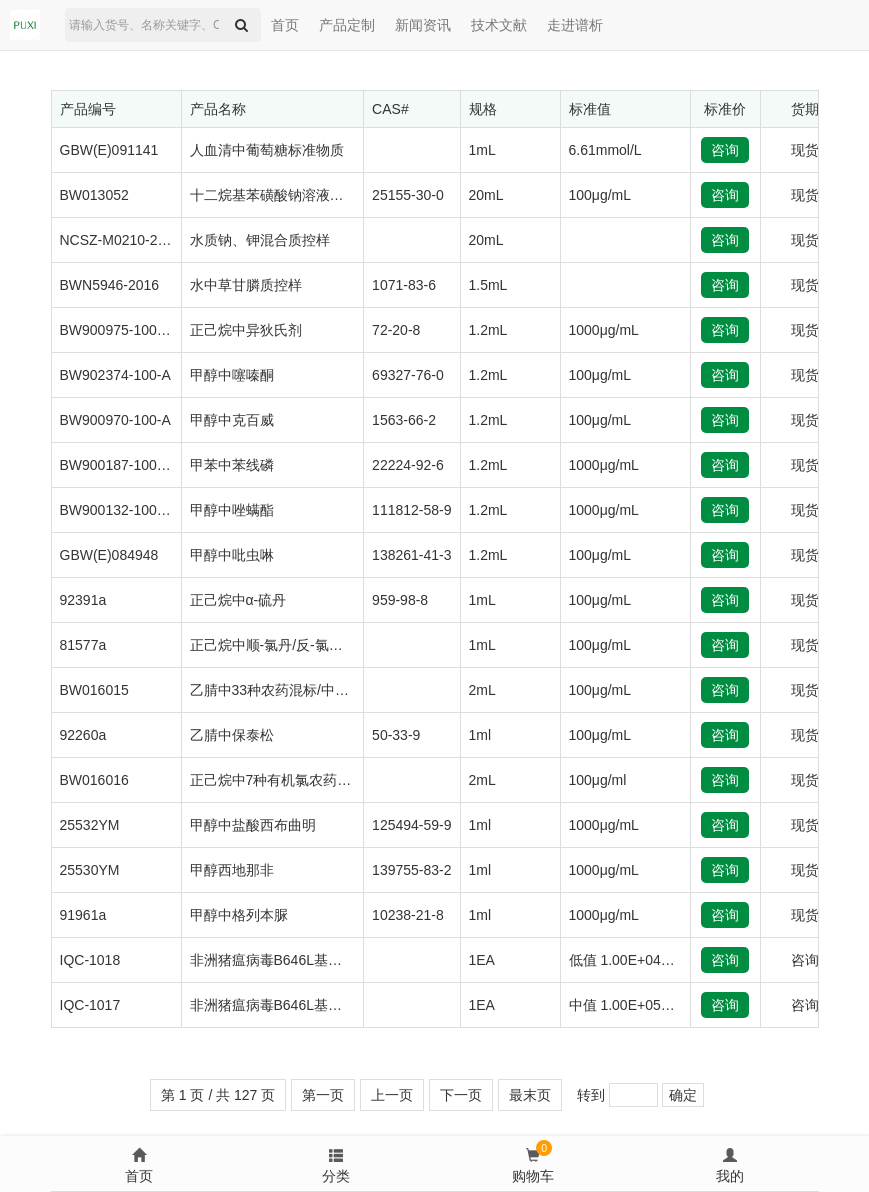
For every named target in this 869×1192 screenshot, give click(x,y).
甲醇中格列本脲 (239, 915)
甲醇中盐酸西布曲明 (253, 825)
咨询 (725, 150)
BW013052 (94, 195)
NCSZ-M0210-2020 (120, 240)
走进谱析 (575, 25)
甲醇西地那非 (232, 870)
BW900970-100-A (115, 420)
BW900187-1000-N (120, 465)
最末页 (530, 1095)
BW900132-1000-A (119, 510)
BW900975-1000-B (119, 330)
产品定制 (347, 25)
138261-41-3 (411, 555)
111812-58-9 (411, 510)
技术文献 (499, 25)
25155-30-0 (408, 195)
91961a (83, 915)
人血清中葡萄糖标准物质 (267, 150)
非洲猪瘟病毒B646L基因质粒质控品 (301, 960)
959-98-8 (400, 600)
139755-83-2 (411, 870)
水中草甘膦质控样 (246, 285)
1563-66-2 (404, 420)
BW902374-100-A (115, 375)
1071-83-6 (404, 285)
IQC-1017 (90, 1005)
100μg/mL (600, 195)
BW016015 (94, 690)
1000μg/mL (604, 330)
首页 (285, 25)
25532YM (90, 825)
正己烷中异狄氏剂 (246, 330)
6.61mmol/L (605, 150)
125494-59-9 (411, 825)
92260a (83, 735)
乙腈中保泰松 (232, 735)
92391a (83, 600)
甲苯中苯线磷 (232, 465)
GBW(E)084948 (109, 555)
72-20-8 (396, 330)
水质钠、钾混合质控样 (260, 240)
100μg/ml (598, 780)
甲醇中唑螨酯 (232, 510)
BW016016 (94, 780)
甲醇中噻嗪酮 (232, 375)
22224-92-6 (408, 465)
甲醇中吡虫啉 (232, 555)
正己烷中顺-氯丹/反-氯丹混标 (280, 645)
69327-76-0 (408, 375)
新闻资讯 (423, 25)
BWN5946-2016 (110, 285)
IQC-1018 (90, 960)
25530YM (90, 870)
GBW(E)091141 (109, 150)
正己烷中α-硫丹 (238, 600)
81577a (83, 645)
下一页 (461, 1095)
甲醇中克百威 (232, 420)
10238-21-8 (408, 915)
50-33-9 (396, 735)
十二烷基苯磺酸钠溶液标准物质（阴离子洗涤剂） (344, 195)
